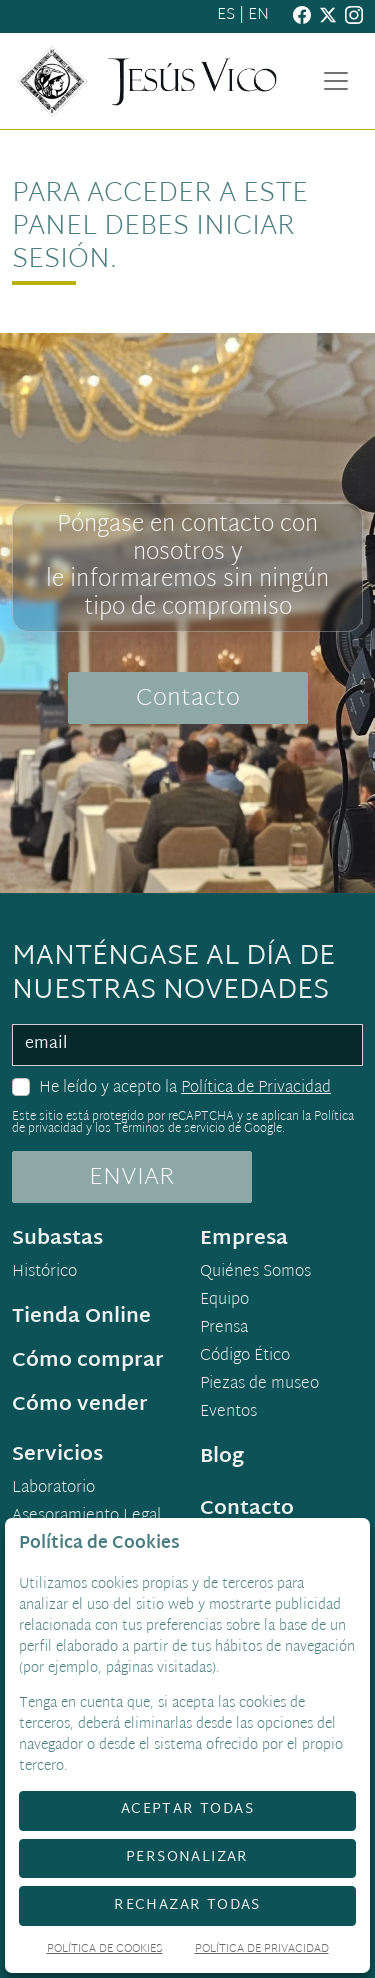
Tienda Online (81, 1317)
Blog (222, 1457)
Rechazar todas (187, 1905)
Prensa (224, 1329)
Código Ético (245, 1357)
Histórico (44, 1273)
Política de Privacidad (256, 1088)
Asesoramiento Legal (86, 1517)
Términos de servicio (169, 1129)
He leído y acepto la (185, 1089)
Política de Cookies (105, 1950)
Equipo (224, 1301)
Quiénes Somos (255, 1273)
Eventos (228, 1413)
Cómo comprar (88, 1361)
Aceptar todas (187, 1809)
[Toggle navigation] (336, 81)
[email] (187, 1045)
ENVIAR (132, 1178)
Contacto (188, 699)
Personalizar (187, 1857)
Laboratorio (53, 1489)
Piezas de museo (259, 1385)
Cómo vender (80, 1405)
